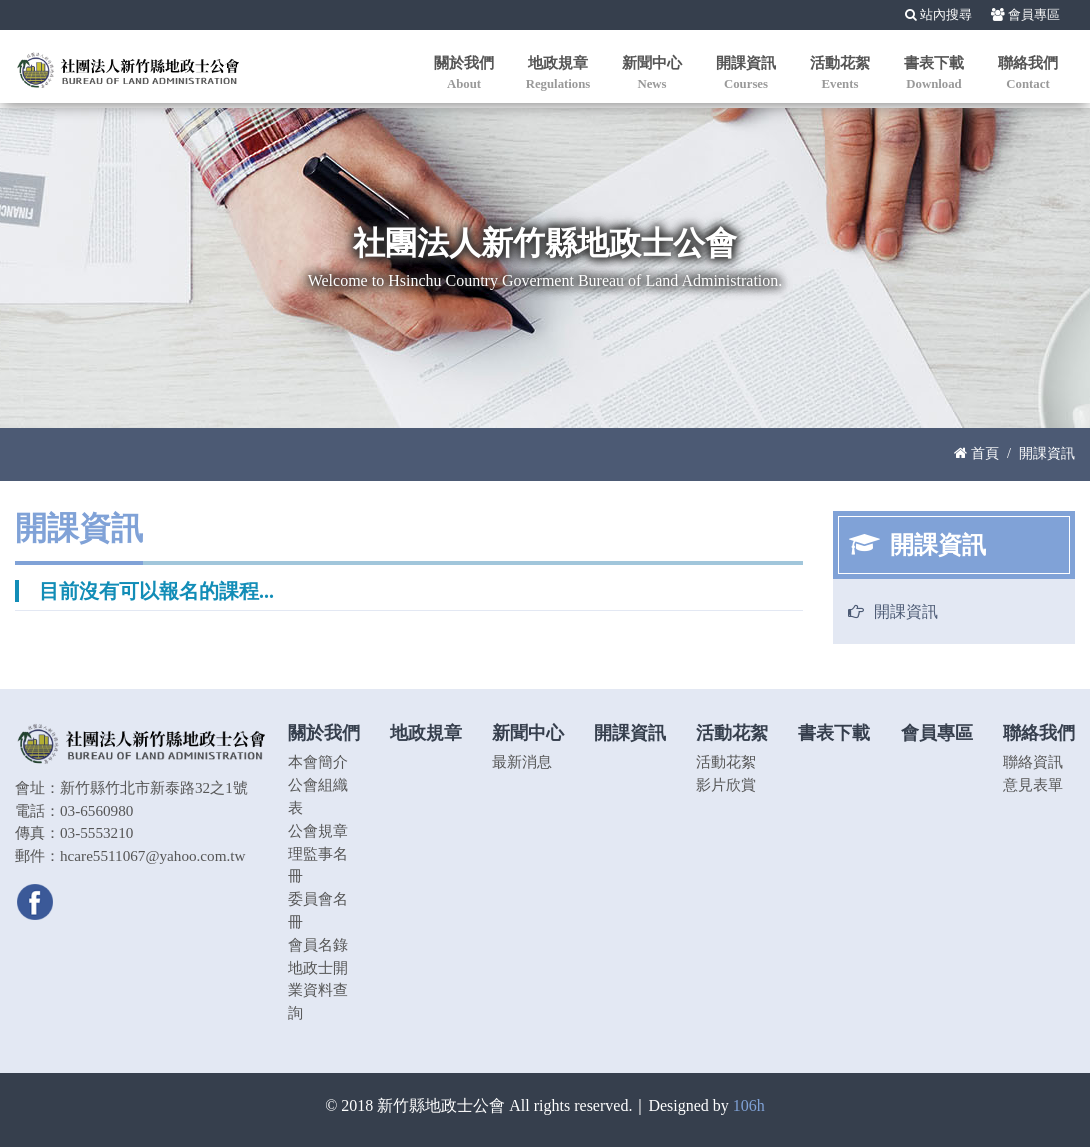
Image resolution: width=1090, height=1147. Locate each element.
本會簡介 (318, 761)
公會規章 (318, 830)
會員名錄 (318, 944)
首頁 (976, 453)
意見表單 (1033, 784)
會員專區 (1025, 15)
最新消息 (522, 761)
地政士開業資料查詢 (318, 990)
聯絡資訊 (1033, 761)
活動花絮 (726, 761)
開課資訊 (906, 611)
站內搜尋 (938, 15)
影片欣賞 (726, 784)
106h (749, 1105)
